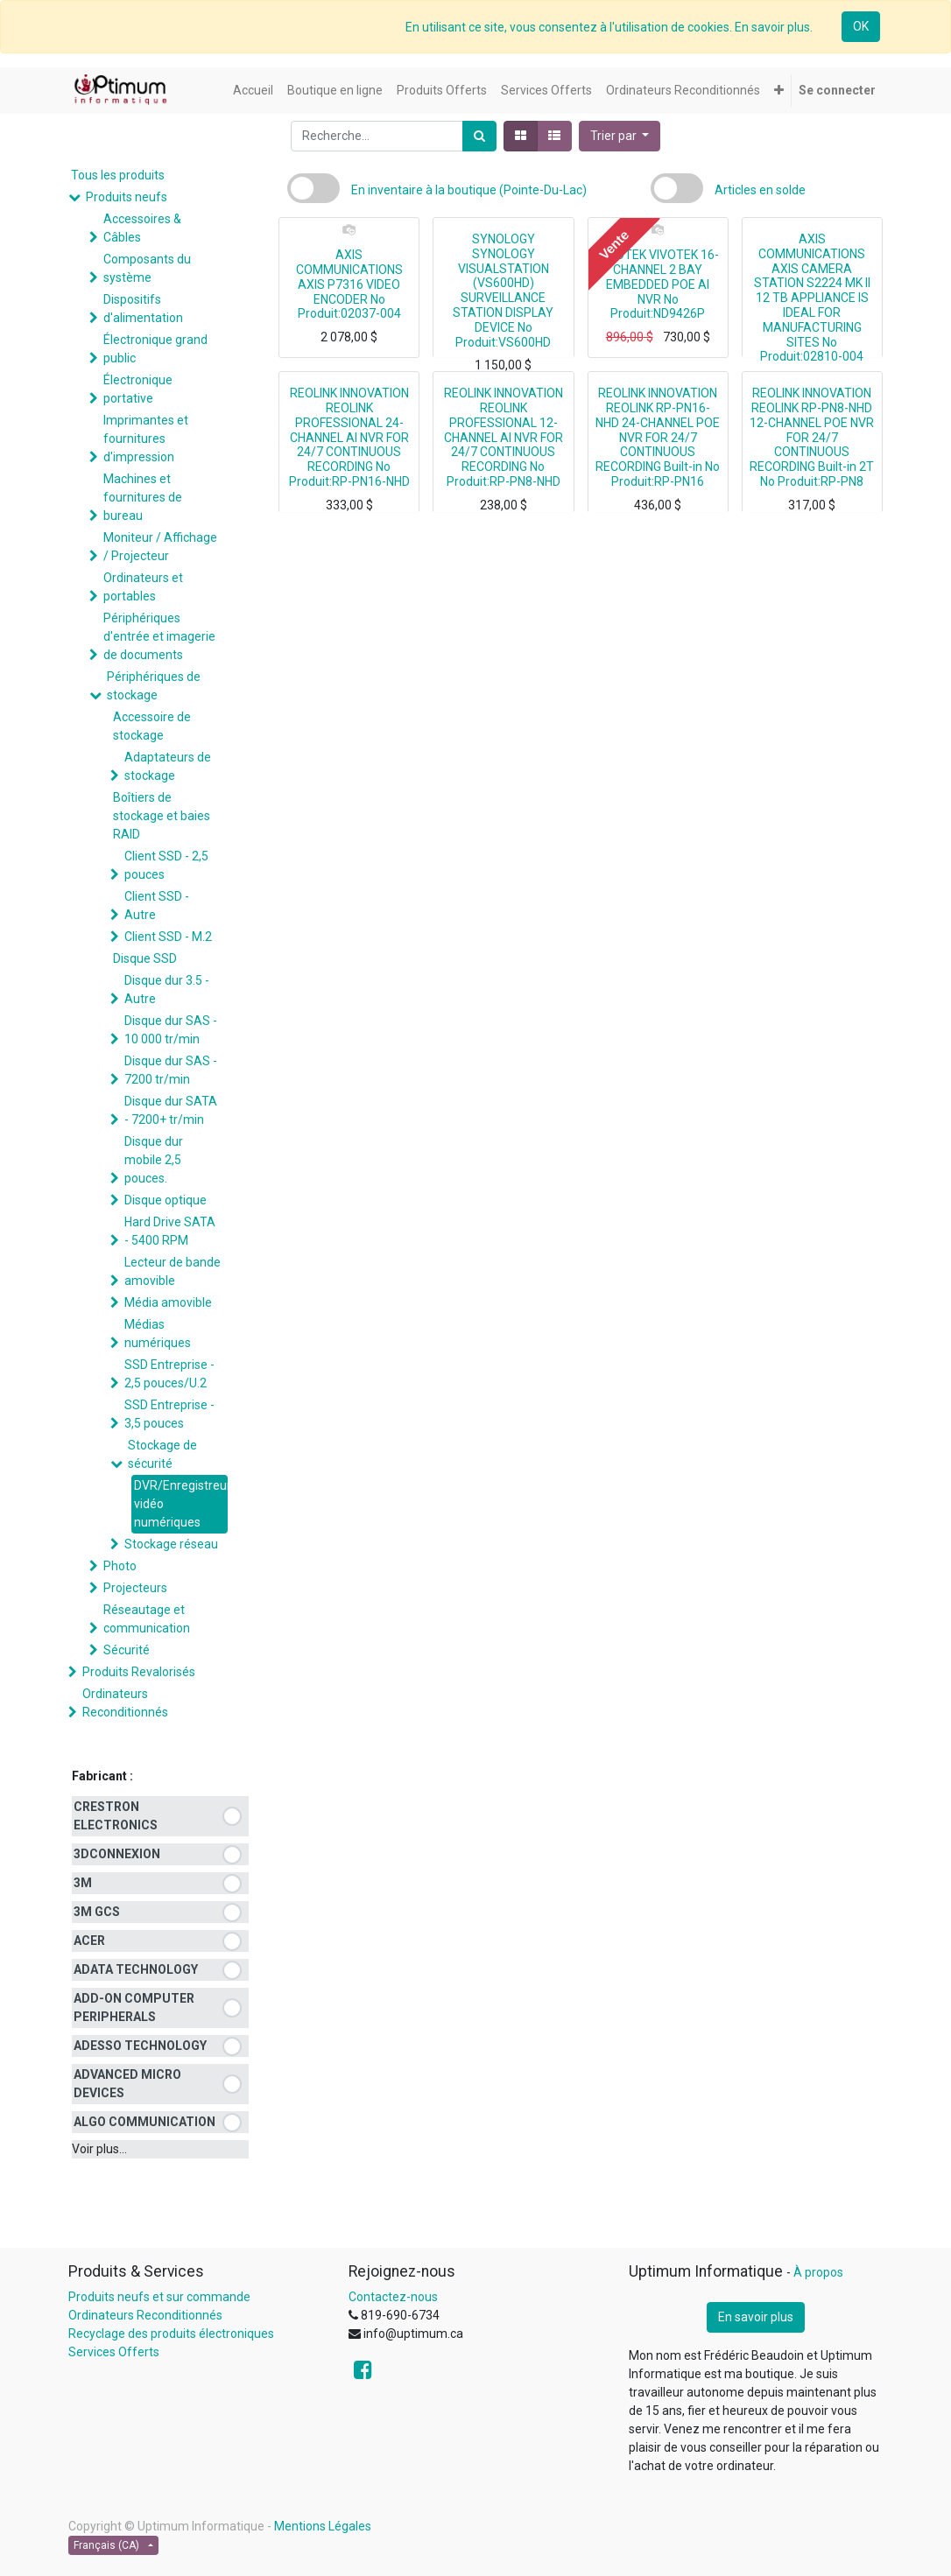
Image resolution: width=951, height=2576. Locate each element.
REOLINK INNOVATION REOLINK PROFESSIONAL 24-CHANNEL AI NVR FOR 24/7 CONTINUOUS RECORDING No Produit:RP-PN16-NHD (349, 437)
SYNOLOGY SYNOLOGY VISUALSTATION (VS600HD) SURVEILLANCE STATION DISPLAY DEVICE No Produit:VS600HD (503, 290)
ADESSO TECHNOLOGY (140, 2046)
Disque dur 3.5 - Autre (166, 989)
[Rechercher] (479, 136)
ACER (89, 1941)
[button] (779, 90)
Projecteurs (135, 1588)
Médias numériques (157, 1333)
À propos (818, 2272)
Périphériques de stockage (154, 686)
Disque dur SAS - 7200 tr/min (170, 1070)
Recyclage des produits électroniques (171, 2334)
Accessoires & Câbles (142, 228)
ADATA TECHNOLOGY (136, 1969)
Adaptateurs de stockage (167, 766)
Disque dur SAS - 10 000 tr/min (170, 1030)
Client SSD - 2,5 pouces (166, 865)
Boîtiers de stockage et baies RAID (161, 815)
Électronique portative (138, 389)
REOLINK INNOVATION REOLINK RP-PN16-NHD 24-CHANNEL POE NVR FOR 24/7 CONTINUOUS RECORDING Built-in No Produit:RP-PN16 (657, 437)
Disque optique (165, 1200)
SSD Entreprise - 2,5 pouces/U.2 (169, 1374)
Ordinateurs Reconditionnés (125, 1703)
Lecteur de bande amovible (172, 1271)
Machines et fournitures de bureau (142, 497)
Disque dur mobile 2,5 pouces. (153, 1159)
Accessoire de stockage (152, 726)
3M (83, 1883)
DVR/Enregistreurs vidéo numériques (181, 1503)
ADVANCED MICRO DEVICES (127, 2083)
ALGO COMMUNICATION (144, 2122)
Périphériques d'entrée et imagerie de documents (159, 636)
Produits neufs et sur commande (159, 2297)
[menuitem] (253, 90)
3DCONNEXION (117, 1854)
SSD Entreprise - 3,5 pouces (169, 1414)
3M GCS (97, 1912)
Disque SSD (145, 958)
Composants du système (147, 268)
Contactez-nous (393, 2297)
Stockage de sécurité (162, 1454)
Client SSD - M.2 (168, 937)
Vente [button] (612, 244)
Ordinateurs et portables (143, 587)
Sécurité (126, 1650)
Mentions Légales (322, 2526)
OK (861, 26)
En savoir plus (755, 2317)
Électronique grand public (155, 349)
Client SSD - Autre (156, 905)
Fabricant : (102, 1776)
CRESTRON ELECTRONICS (116, 1816)
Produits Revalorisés (138, 1672)
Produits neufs (126, 197)
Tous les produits (118, 175)
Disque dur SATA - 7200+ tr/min (170, 1110)
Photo (120, 1566)
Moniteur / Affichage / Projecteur (160, 546)
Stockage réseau (171, 1544)
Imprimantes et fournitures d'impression (145, 438)
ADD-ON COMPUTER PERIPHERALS (134, 2007)
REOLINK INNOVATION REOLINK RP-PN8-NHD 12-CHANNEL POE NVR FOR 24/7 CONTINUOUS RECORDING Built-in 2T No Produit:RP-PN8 (812, 437)
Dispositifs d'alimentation (143, 308)
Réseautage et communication (146, 1619)
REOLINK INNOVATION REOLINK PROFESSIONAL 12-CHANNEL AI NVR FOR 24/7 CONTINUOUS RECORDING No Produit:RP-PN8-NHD (503, 437)
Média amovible (168, 1302)
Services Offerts (113, 2352)
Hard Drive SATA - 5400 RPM (169, 1231)
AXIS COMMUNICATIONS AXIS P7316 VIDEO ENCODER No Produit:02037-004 (349, 284)
